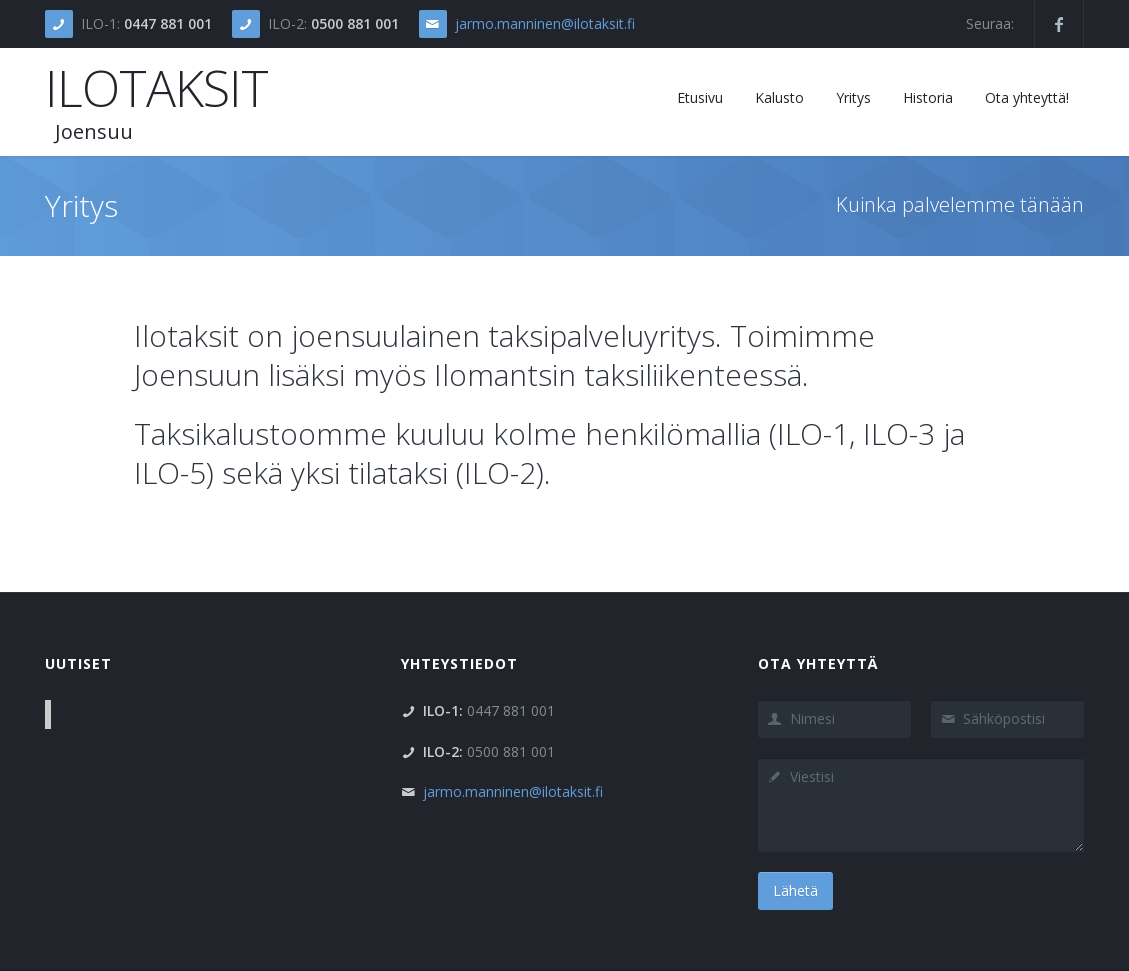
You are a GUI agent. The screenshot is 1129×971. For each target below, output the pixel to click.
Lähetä (795, 890)
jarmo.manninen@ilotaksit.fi (545, 23)
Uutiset (78, 663)
